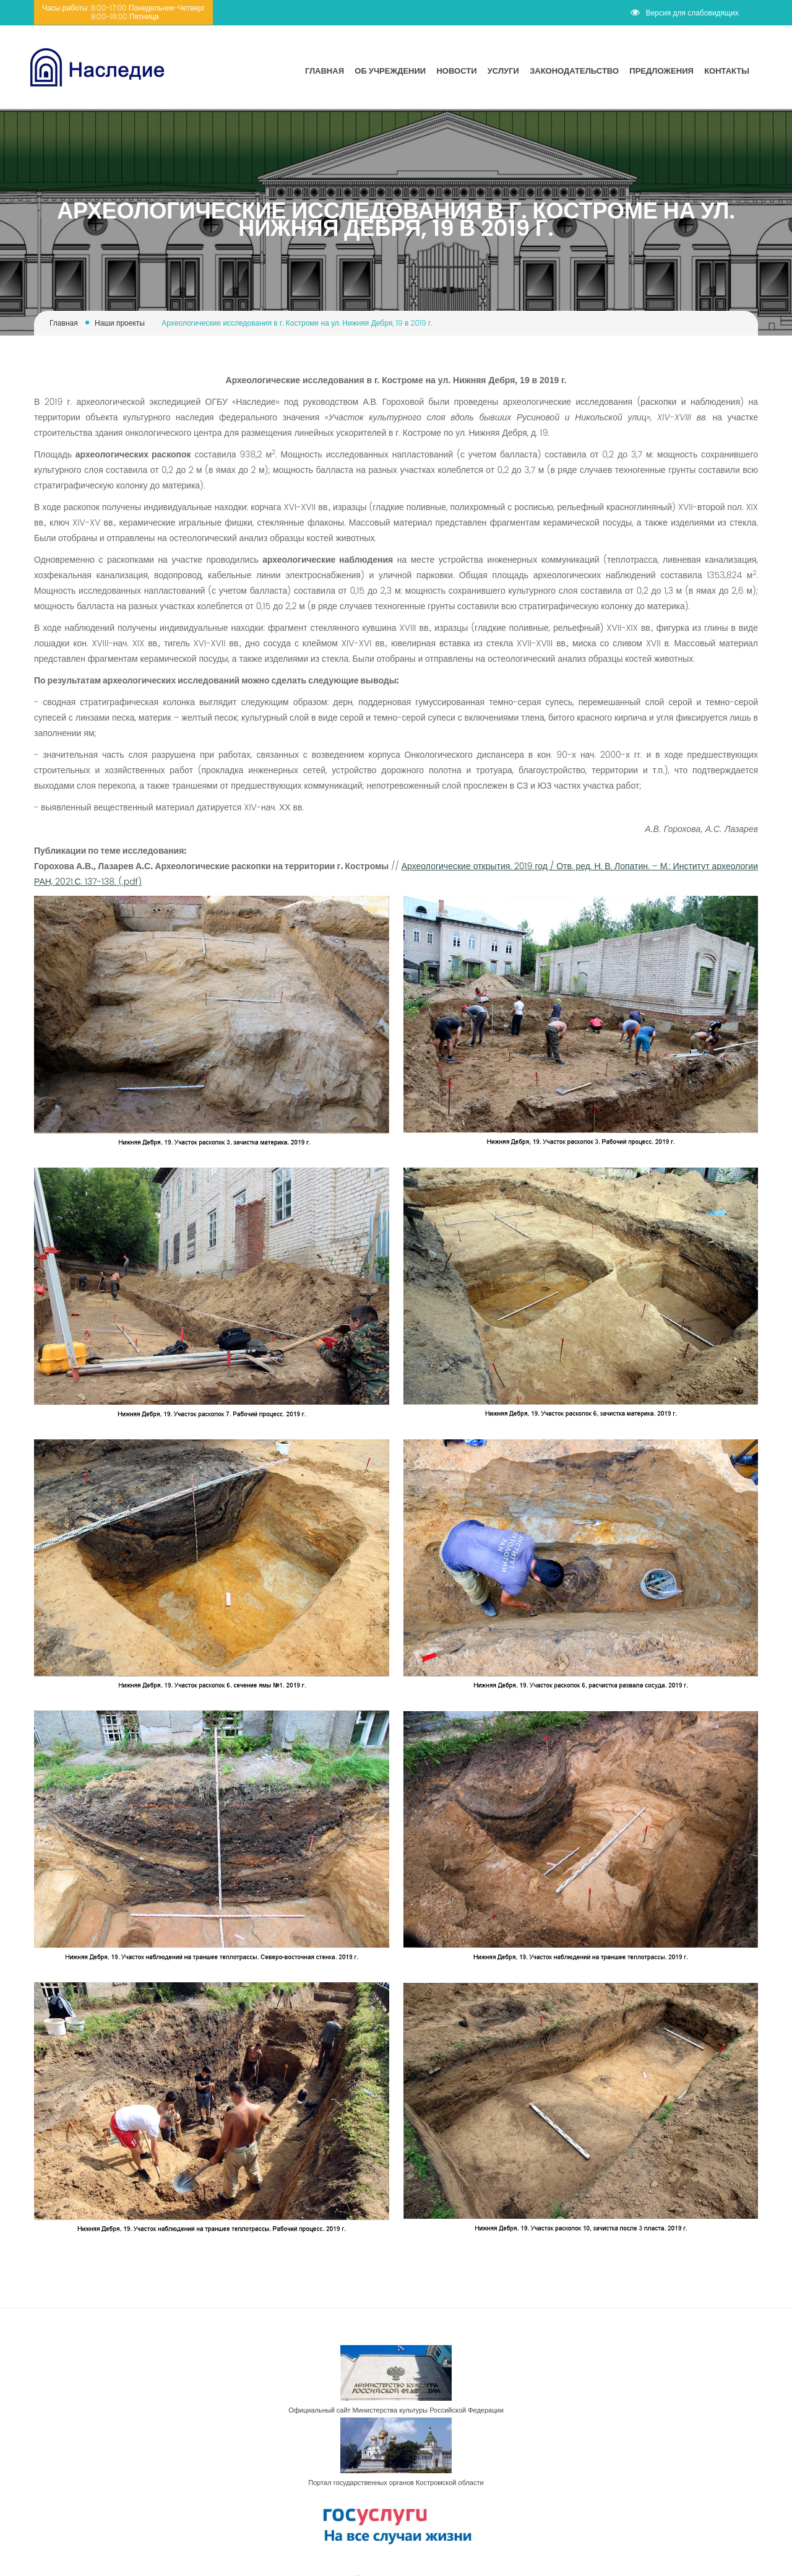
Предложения (661, 71)
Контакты (726, 71)
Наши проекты (120, 323)
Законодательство (574, 71)
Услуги (503, 71)
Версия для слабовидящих (685, 12)
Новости (456, 71)
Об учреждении (390, 71)
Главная (324, 71)
